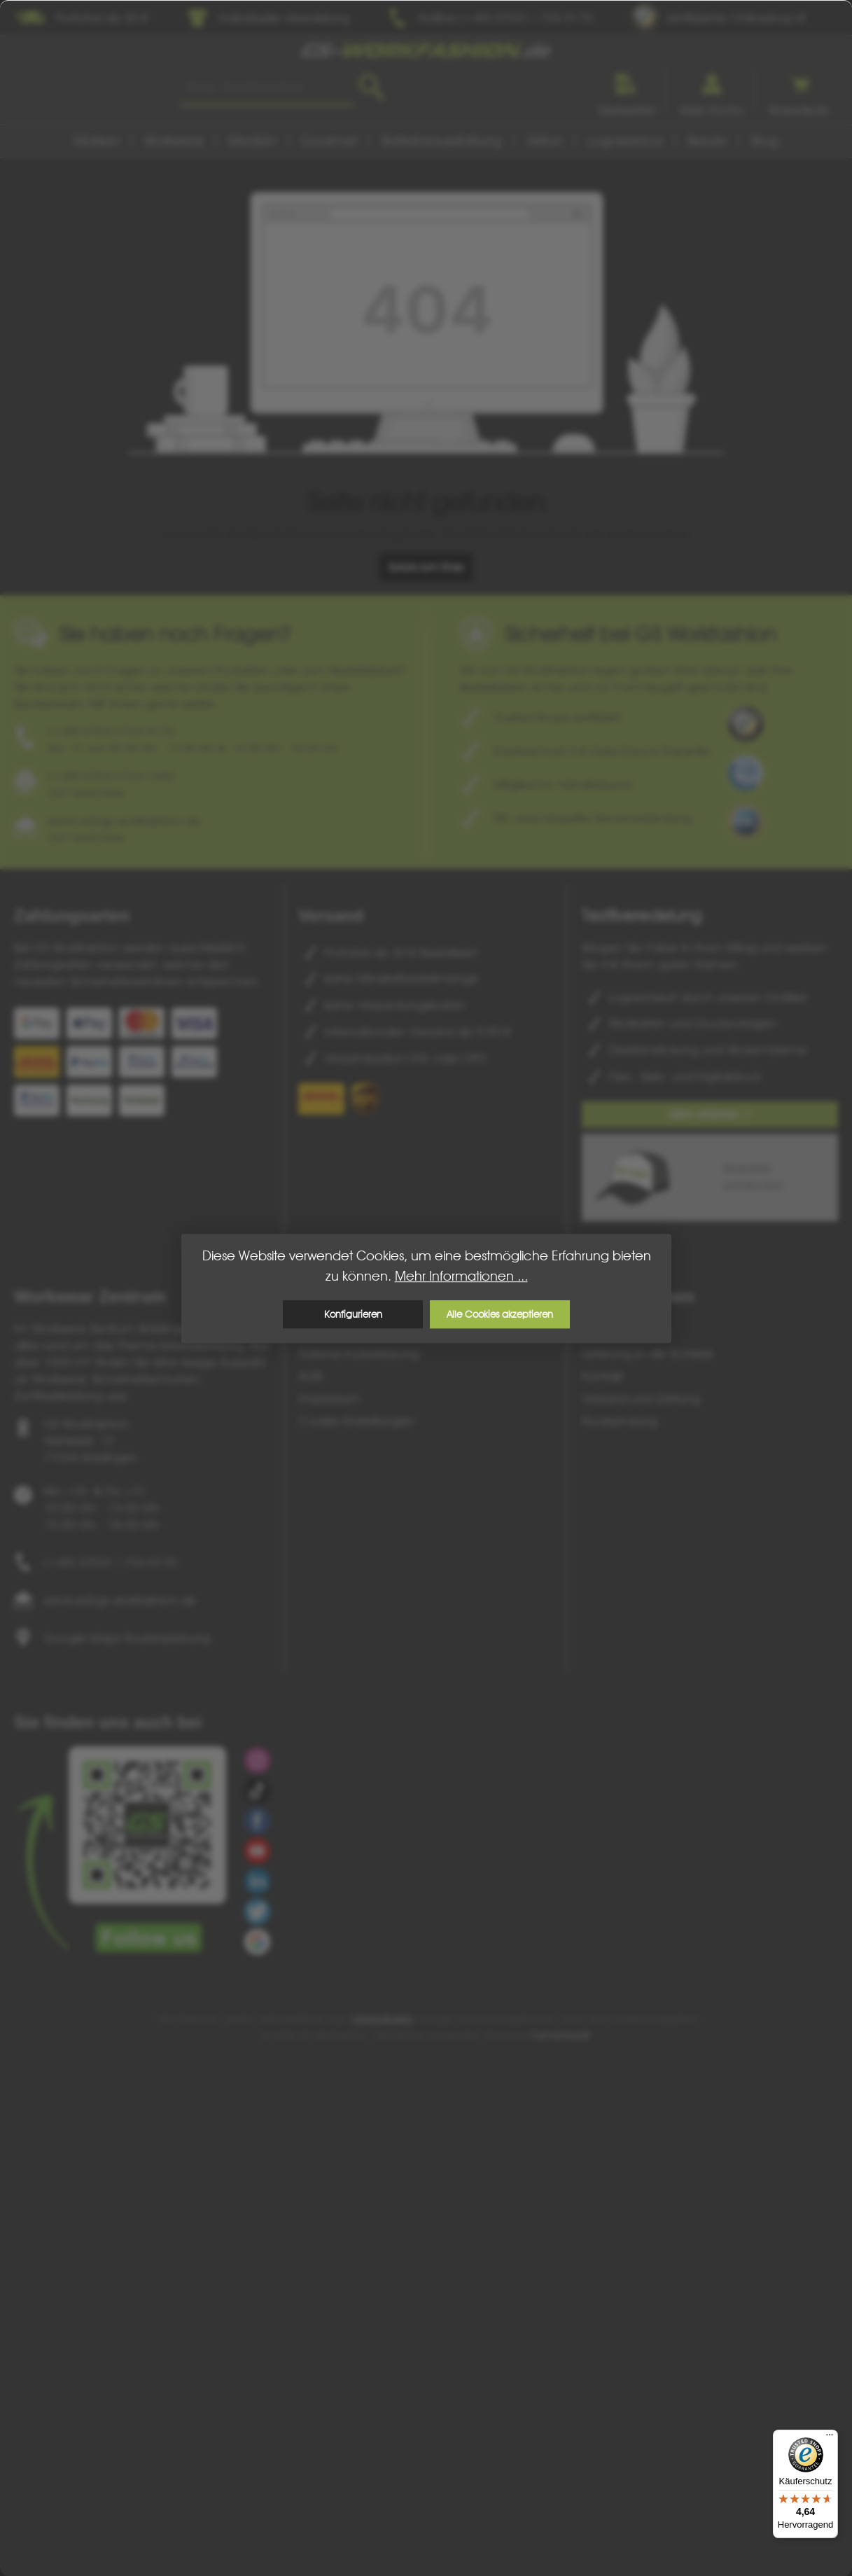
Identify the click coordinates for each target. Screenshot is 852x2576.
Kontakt (602, 1376)
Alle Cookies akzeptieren (500, 1314)
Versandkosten (382, 2018)
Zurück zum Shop (426, 567)
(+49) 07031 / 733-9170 (110, 1562)
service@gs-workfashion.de (119, 1600)
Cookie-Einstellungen (356, 1421)
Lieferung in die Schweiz (647, 1353)
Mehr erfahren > (710, 1114)
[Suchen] (371, 87)
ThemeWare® (561, 2035)
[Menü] (829, 2438)
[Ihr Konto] (712, 89)
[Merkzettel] (626, 89)
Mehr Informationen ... (460, 1276)
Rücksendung (619, 1421)
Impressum (329, 1398)
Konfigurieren (352, 1314)
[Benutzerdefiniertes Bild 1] (745, 724)
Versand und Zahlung (641, 1398)
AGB (310, 1376)
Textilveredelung (641, 915)
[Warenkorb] (799, 89)
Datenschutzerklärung (358, 1353)
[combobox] (267, 87)
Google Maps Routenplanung (126, 1638)
